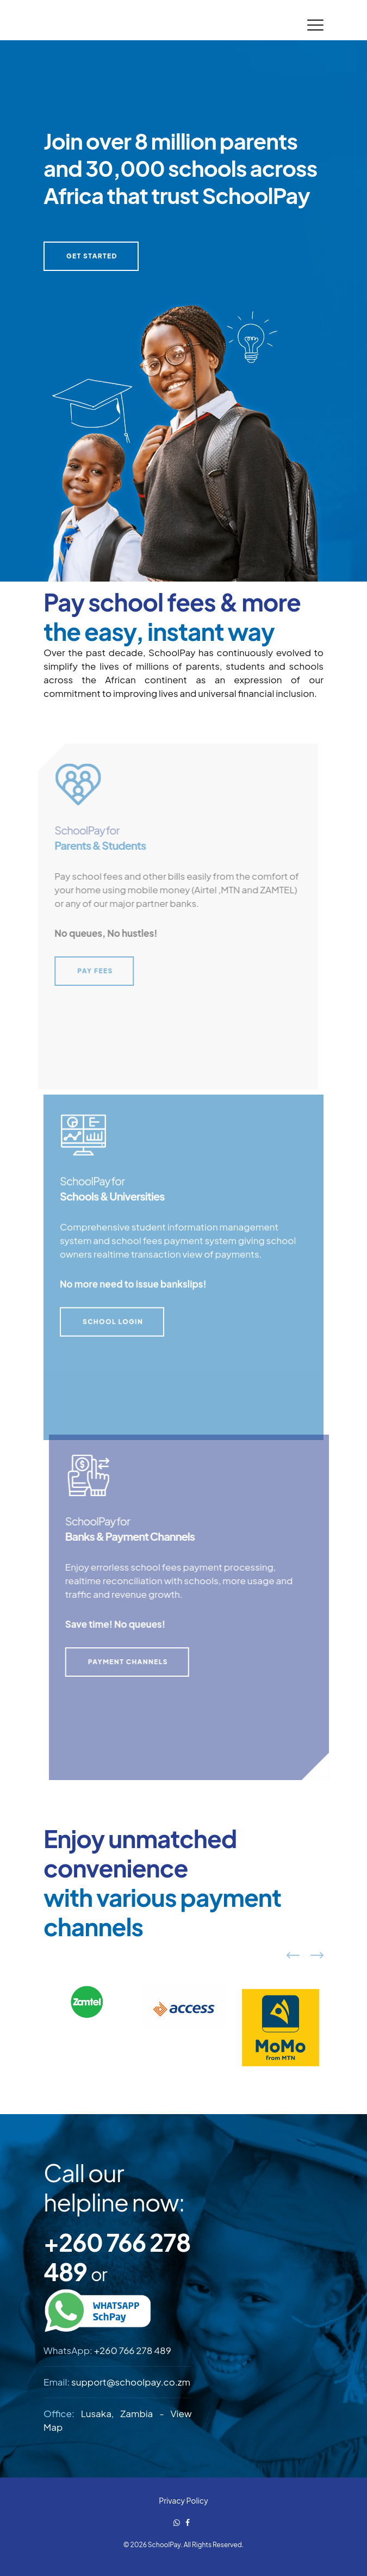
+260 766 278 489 (132, 2350)
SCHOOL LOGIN (113, 1326)
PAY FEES (90, 971)
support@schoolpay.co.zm (130, 2382)
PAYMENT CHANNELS (132, 1662)
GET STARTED (91, 256)
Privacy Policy (183, 2500)
